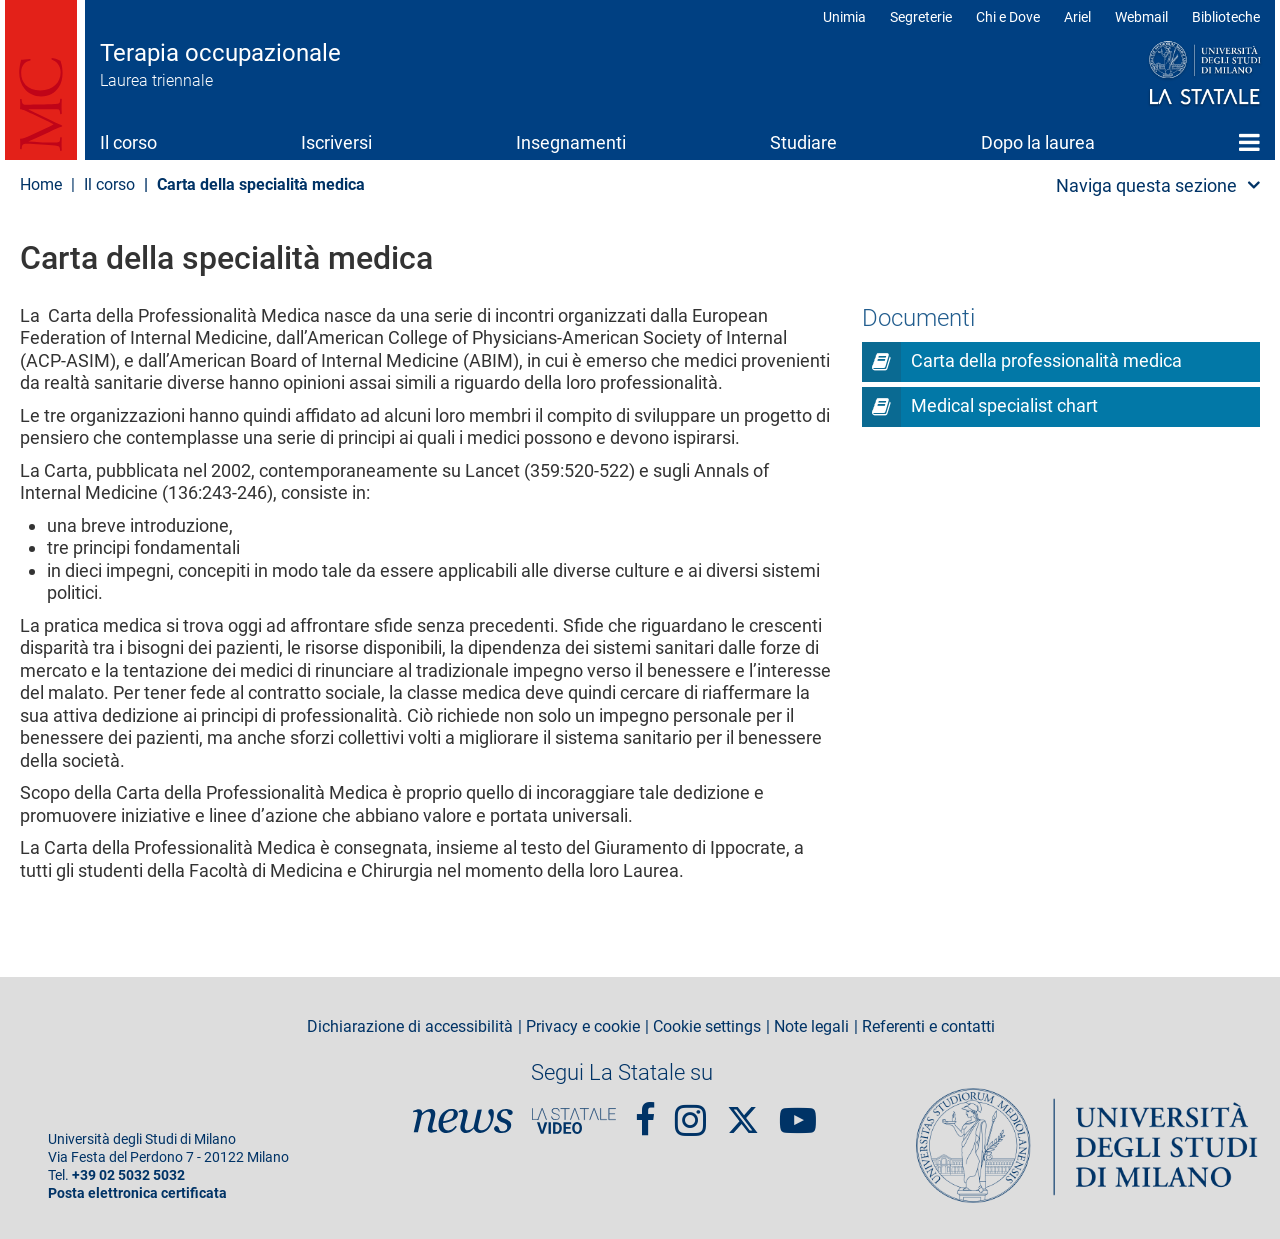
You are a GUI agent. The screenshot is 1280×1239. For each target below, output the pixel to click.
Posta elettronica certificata (137, 1193)
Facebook (645, 1111)
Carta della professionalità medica (1046, 360)
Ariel (1077, 17)
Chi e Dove (1008, 17)
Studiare (803, 142)
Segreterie (921, 17)
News (463, 1121)
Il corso (128, 142)
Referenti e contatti (928, 1027)
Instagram (690, 1111)
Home (1249, 142)
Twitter (743, 1110)
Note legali (811, 1027)
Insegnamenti (571, 142)
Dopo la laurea (1038, 142)
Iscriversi (336, 142)
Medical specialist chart (1004, 405)
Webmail (1141, 17)
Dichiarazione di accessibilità (410, 1027)
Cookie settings (707, 1027)
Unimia (844, 17)
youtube (798, 1111)
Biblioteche (1226, 17)
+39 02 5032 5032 (128, 1175)
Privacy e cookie (583, 1027)
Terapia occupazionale (220, 53)
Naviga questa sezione (1146, 185)
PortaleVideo (574, 1121)
